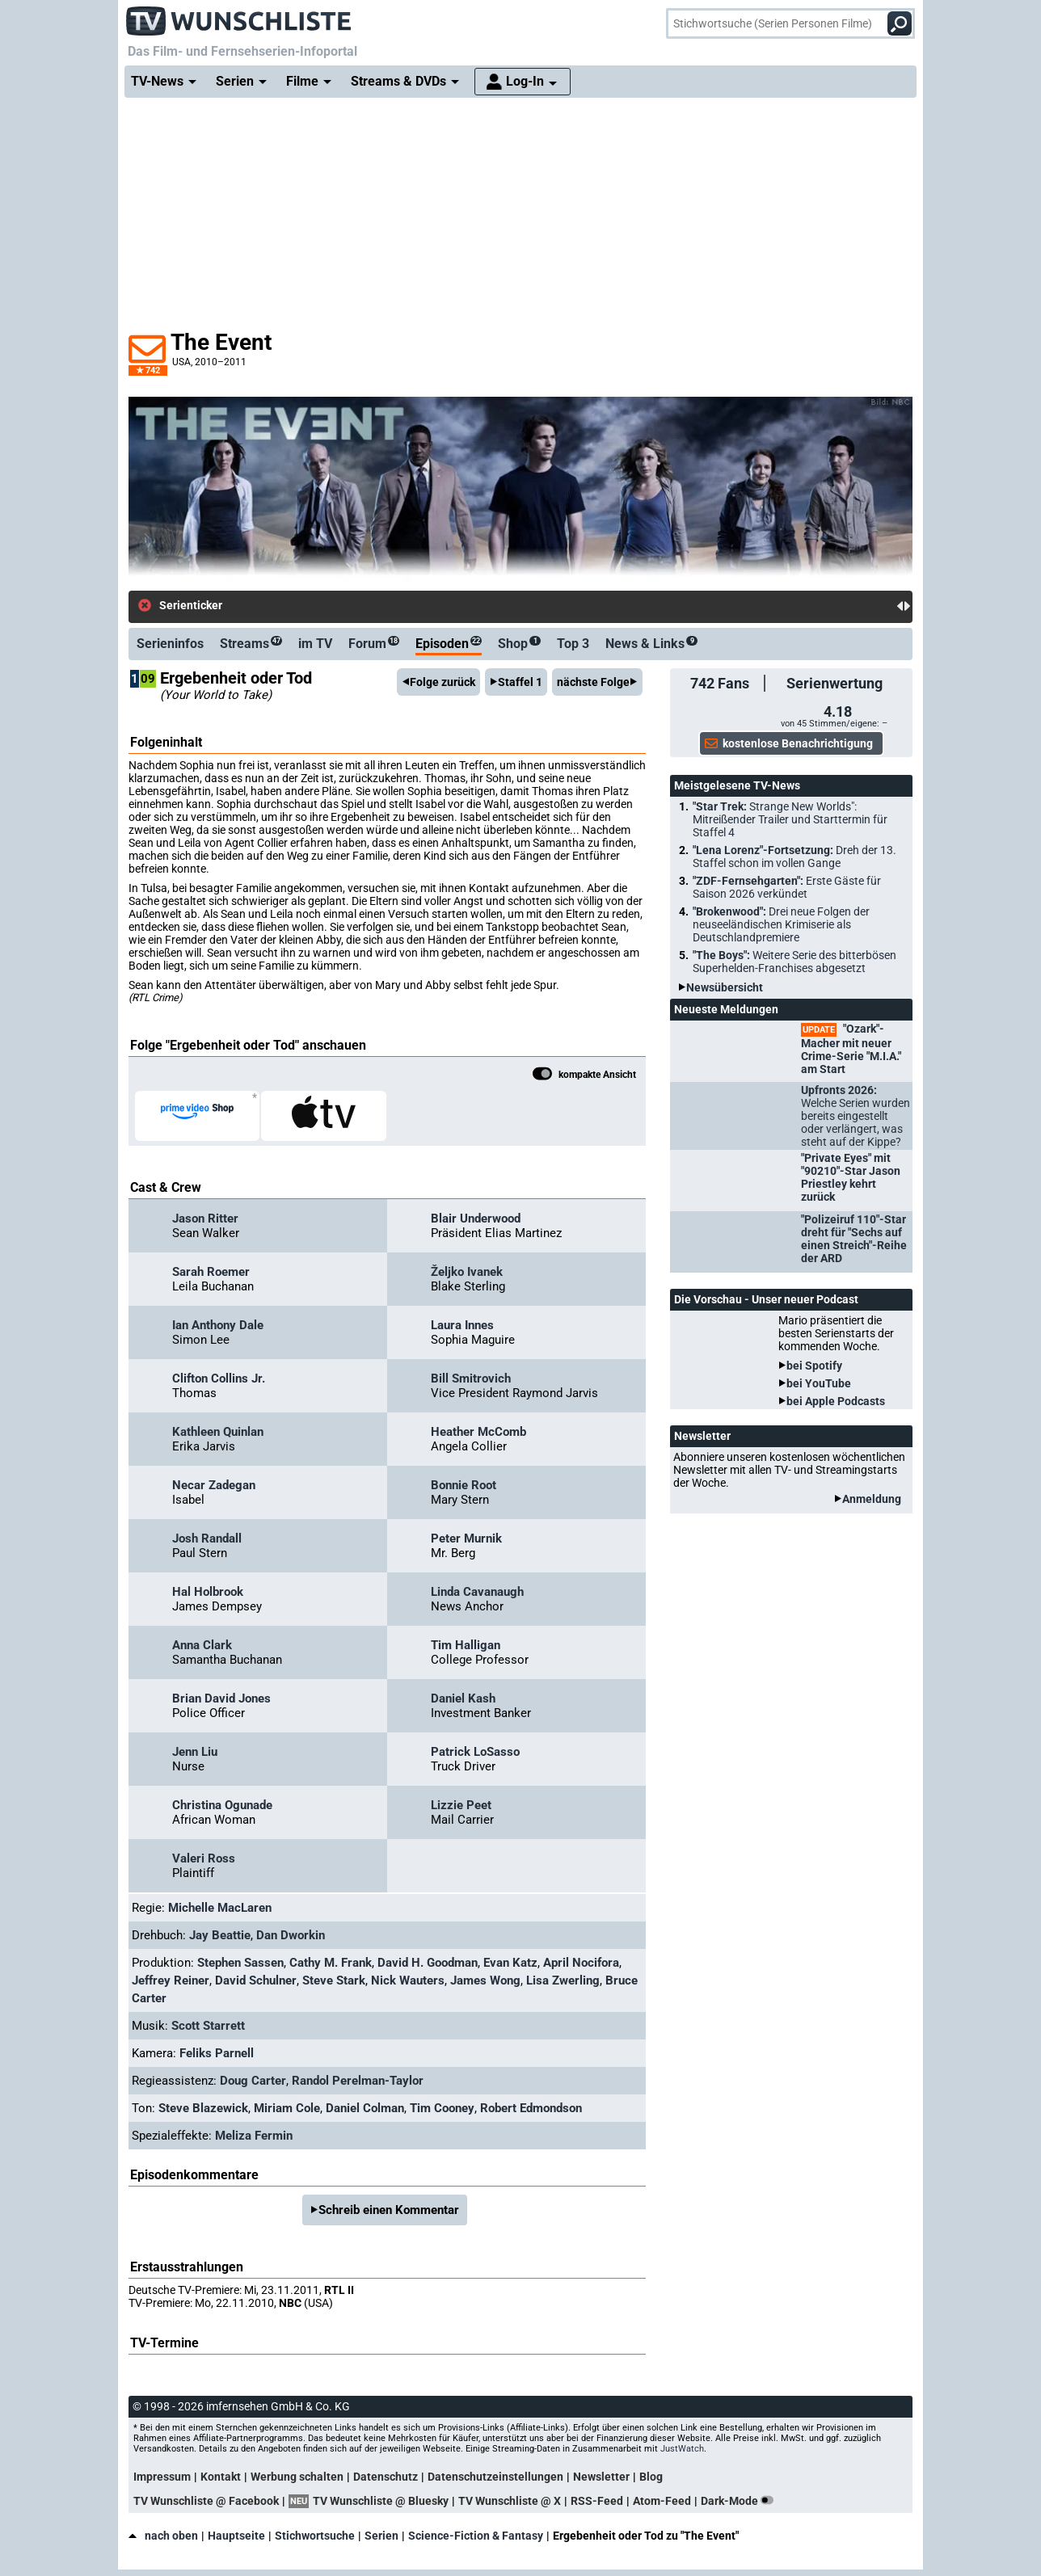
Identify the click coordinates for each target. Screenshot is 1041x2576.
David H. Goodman (427, 1962)
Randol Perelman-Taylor (358, 2080)
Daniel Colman (365, 2108)
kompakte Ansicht (584, 1075)
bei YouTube (818, 1383)
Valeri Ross (203, 1858)
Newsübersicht (724, 987)
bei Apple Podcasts (835, 1401)
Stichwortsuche (315, 2535)
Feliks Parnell (216, 2053)
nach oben (163, 2535)
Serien (381, 2535)
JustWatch (682, 2448)
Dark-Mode (740, 2500)
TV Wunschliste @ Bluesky (381, 2500)
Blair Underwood (475, 1218)
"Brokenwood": (781, 924)
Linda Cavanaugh (477, 1592)
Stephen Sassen (240, 1962)
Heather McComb (478, 1432)
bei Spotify (814, 1365)
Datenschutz (385, 2476)
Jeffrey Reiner (170, 1980)
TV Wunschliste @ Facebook (206, 2500)
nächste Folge (593, 682)
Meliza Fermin (254, 2135)
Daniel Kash (463, 1698)
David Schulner (256, 1980)
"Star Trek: (790, 819)
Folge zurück (442, 682)
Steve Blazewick (203, 2108)
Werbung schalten (297, 2476)
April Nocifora (581, 1962)
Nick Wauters (408, 1980)
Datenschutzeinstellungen (495, 2476)
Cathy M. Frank (330, 1962)
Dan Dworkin (290, 1935)
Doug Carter (253, 2080)
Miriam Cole (287, 2108)
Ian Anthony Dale (217, 1325)
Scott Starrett (208, 2025)
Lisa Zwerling (563, 1980)
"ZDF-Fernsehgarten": (787, 887)
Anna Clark (202, 1645)
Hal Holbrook (207, 1592)
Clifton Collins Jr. (218, 1378)
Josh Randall (207, 1538)
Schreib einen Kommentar (388, 2210)
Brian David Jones (221, 1698)
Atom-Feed (662, 2500)
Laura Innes (462, 1325)
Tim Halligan (465, 1645)
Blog (651, 2476)
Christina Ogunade (222, 1805)
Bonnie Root (463, 1485)
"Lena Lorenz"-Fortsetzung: (794, 856)
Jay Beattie (220, 1935)
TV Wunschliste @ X (509, 2500)
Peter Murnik (466, 1538)
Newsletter (601, 2476)
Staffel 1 (520, 682)
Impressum (162, 2476)
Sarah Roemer (211, 1272)
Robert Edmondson (531, 2108)
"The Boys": (794, 961)
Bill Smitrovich (471, 1378)
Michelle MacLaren (220, 1907)
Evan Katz (510, 1962)
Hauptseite (236, 2535)
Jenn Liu (194, 1752)
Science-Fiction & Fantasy (475, 2535)
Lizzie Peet (461, 1805)
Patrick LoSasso (475, 1752)
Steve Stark (333, 1980)
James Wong (485, 1980)
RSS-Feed (597, 2500)
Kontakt (220, 2476)
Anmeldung (871, 1498)
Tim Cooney (442, 2108)
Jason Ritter (205, 1218)
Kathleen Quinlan (217, 1432)
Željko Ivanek (467, 1272)
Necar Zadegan (213, 1485)
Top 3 (573, 643)
